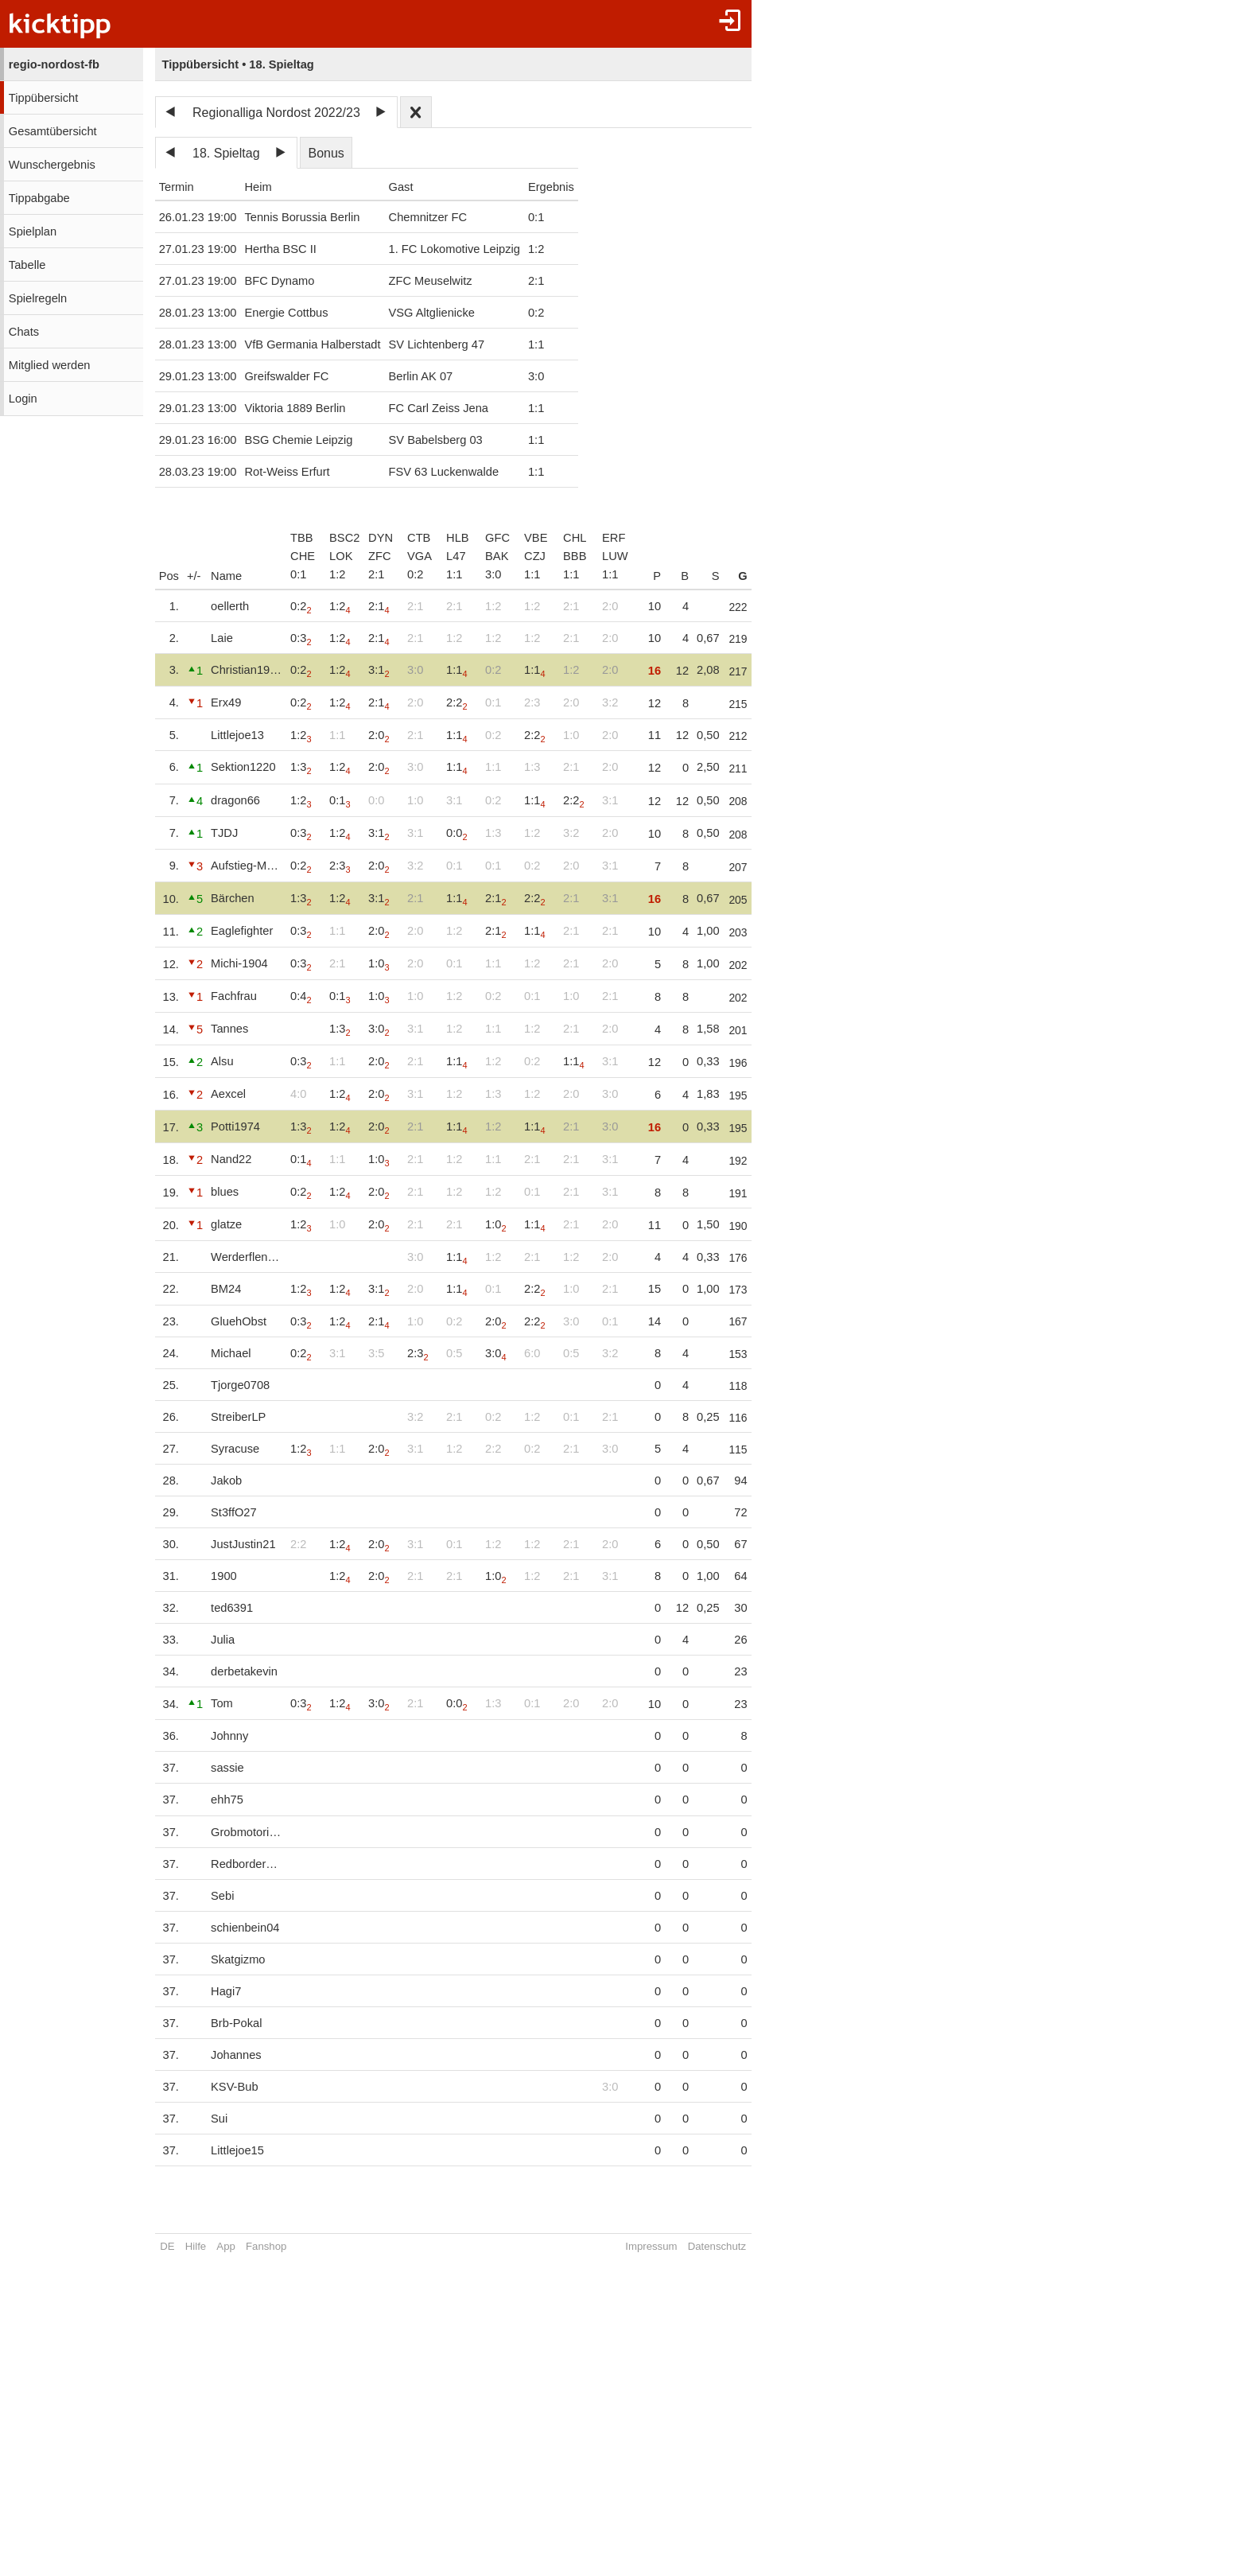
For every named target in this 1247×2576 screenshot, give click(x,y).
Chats (24, 331)
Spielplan (32, 231)
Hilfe (195, 2246)
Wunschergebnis (52, 164)
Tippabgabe (39, 198)
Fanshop (266, 2246)
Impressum (665, 2246)
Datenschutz (731, 2246)
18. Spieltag (226, 153)
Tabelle (27, 265)
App (225, 2246)
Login (23, 398)
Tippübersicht (43, 97)
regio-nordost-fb (54, 64)
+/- (194, 576)
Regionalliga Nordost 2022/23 (276, 112)
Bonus (326, 153)
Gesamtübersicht (53, 131)
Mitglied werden (50, 365)
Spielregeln (38, 298)
